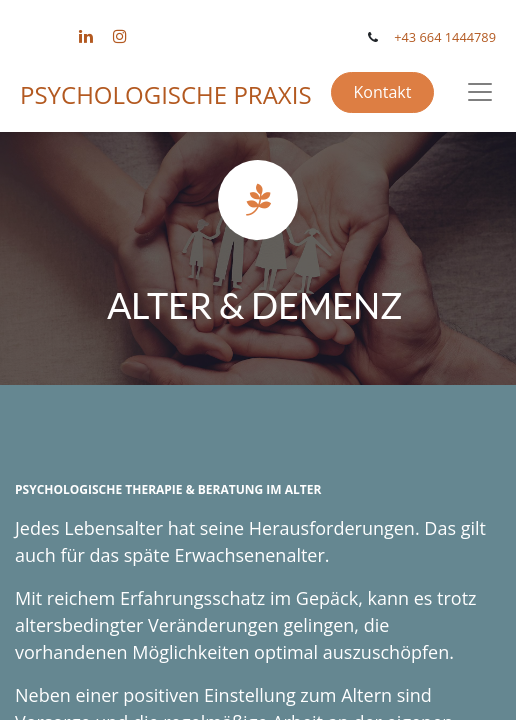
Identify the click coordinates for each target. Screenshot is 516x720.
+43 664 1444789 (445, 37)
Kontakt (382, 92)
